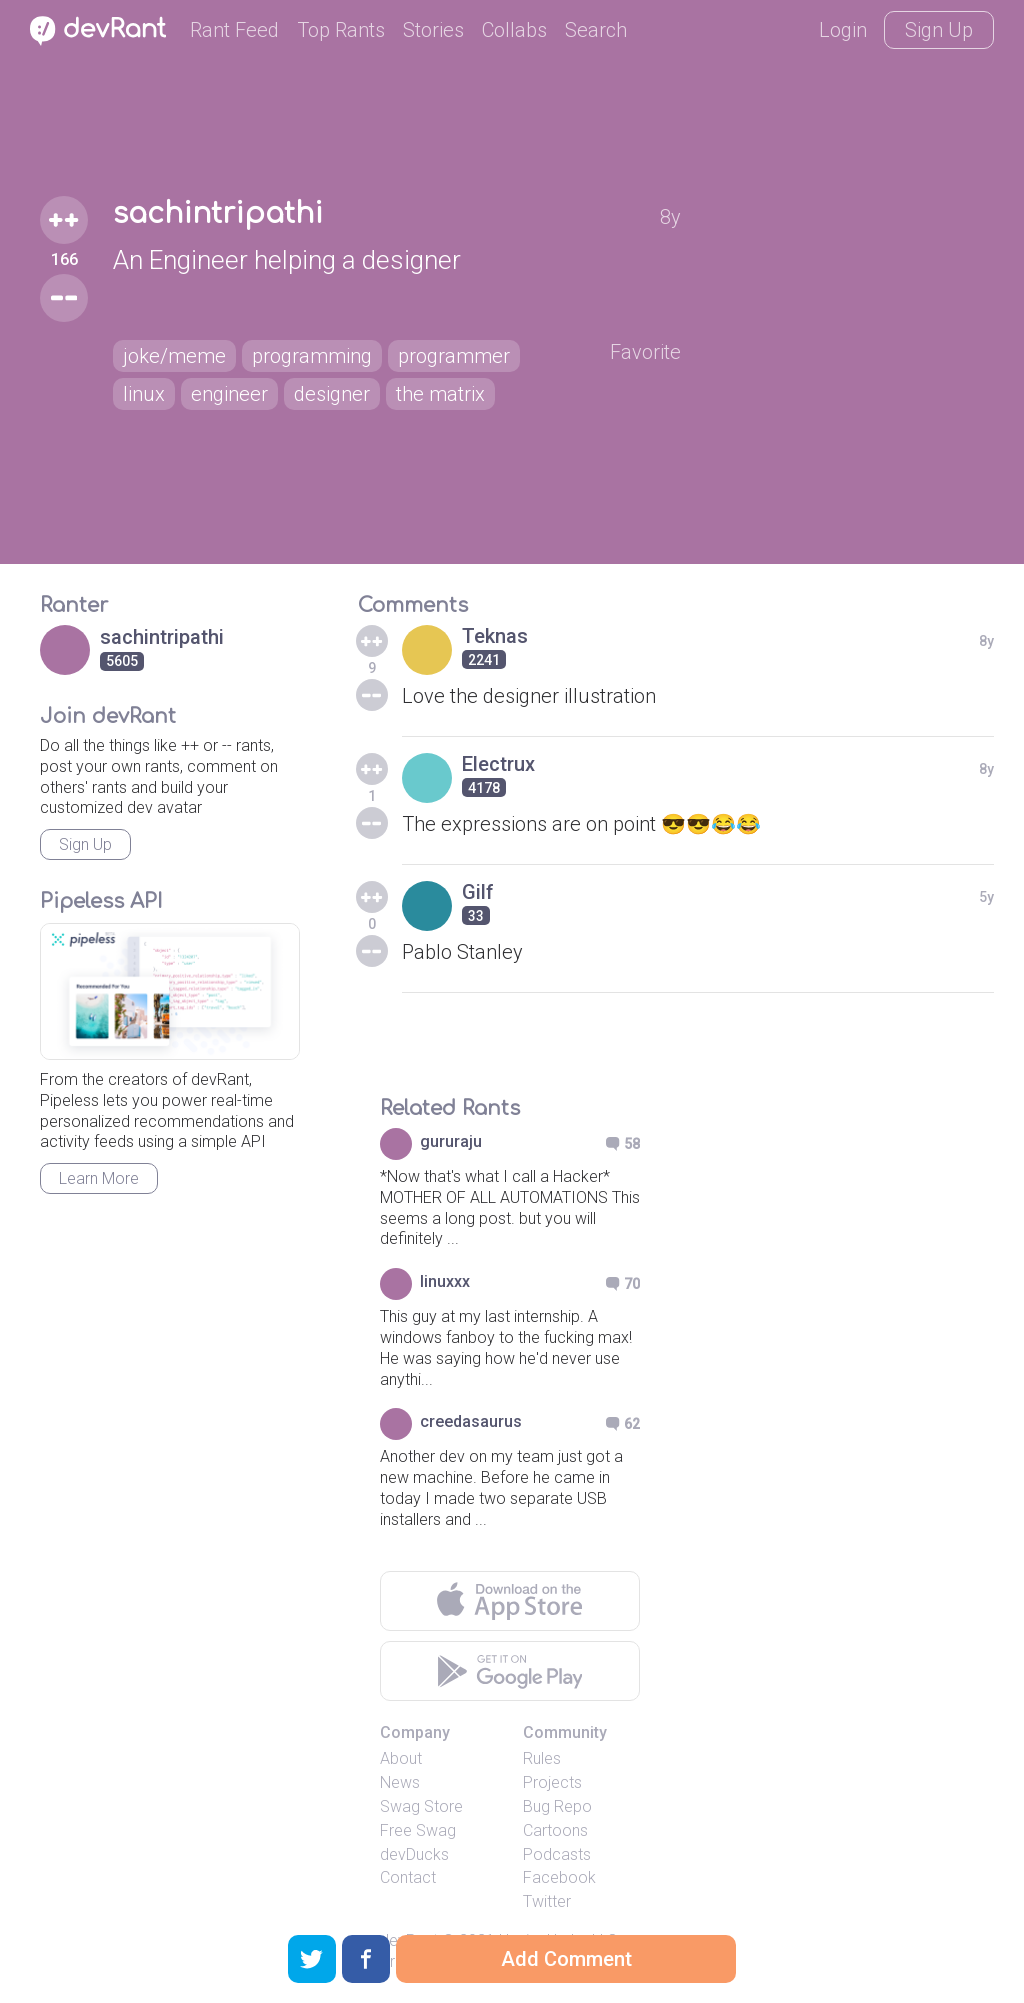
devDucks (414, 1854)
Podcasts (557, 1854)
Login (843, 30)
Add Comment (566, 1959)
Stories (433, 30)
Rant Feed (234, 30)
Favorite (645, 352)
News (400, 1782)
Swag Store (421, 1806)
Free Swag (418, 1830)
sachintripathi (218, 214)
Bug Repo (557, 1806)
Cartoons (555, 1830)
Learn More (99, 1178)
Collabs (514, 30)
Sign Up (939, 30)
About (401, 1758)
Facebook (559, 1877)
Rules (542, 1758)
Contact (408, 1877)
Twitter (547, 1901)
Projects (552, 1782)
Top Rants (341, 30)
